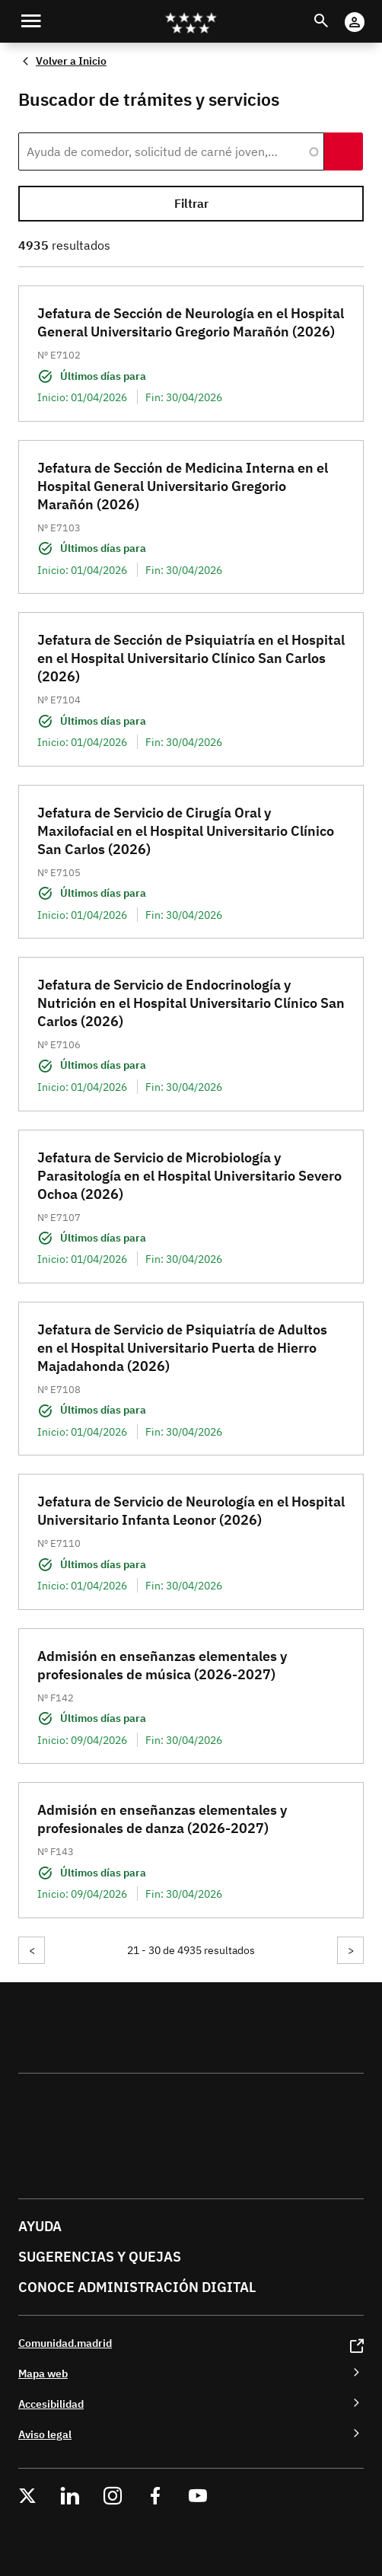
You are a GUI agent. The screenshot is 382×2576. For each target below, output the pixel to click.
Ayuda (40, 2226)
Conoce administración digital (137, 2287)
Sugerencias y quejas (99, 2256)
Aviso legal (45, 2434)
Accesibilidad (51, 2403)
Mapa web (43, 2373)
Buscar (335, 11)
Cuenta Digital (369, 11)
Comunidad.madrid (65, 2342)
